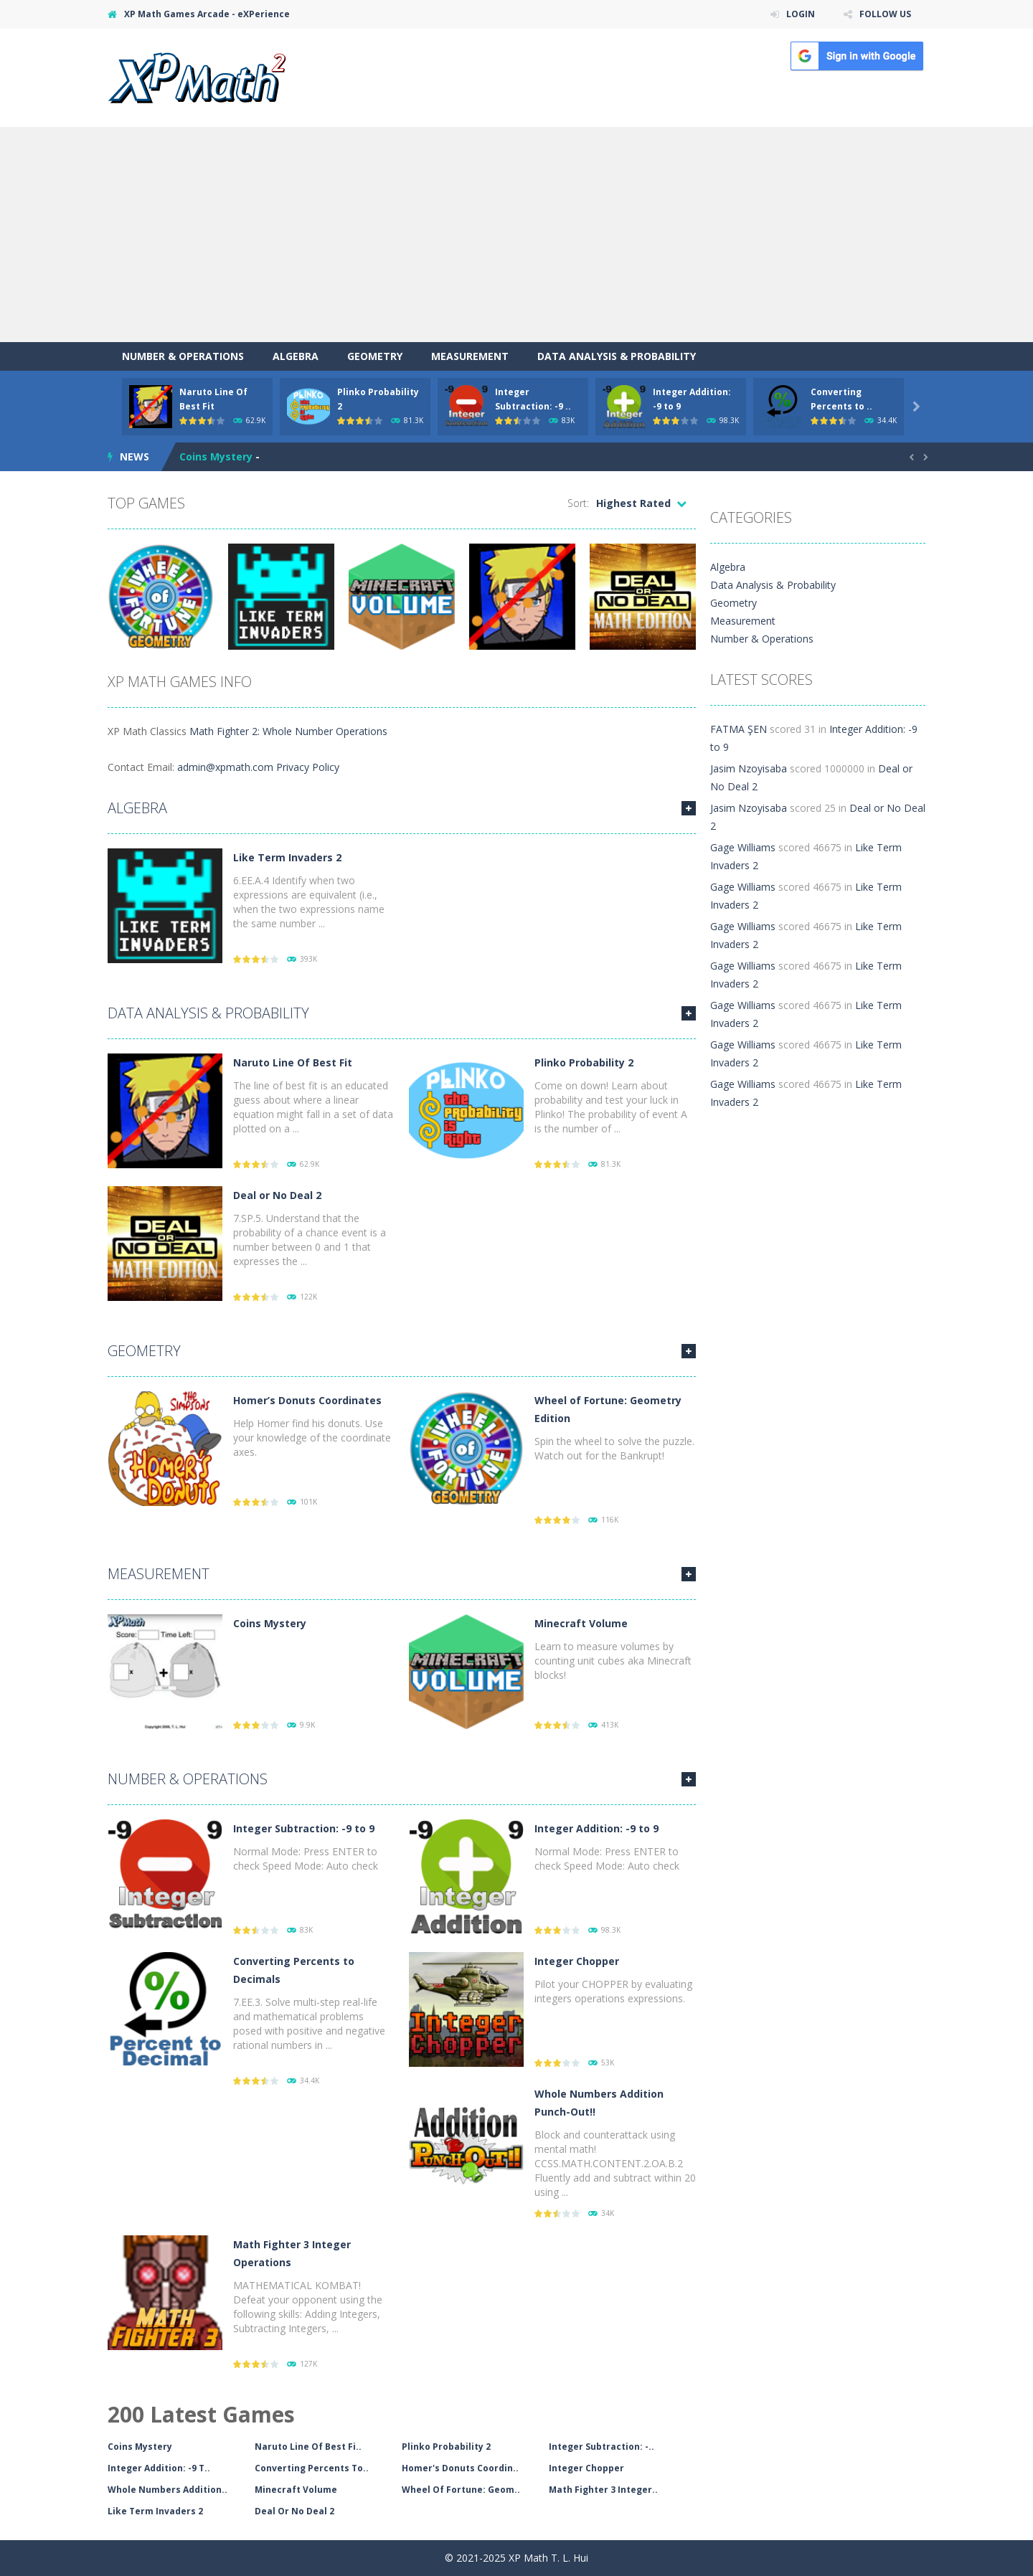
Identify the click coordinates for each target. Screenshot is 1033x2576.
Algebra (296, 356)
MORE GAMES (688, 808)
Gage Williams (742, 847)
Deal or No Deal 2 (277, 1195)
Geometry (374, 356)
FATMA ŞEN (738, 729)
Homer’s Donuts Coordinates (307, 1400)
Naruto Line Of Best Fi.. (308, 2446)
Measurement (470, 356)
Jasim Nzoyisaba (748, 768)
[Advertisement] (516, 234)
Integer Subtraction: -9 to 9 (303, 1828)
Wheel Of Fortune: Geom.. (461, 2489)
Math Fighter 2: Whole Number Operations (288, 731)
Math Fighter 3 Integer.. (603, 2489)
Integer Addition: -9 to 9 (596, 1828)
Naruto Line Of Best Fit (292, 1062)
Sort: (578, 503)
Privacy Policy (307, 767)
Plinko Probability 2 (583, 1062)
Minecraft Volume (581, 1623)
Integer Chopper (576, 1961)
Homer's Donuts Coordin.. (460, 2468)
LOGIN (800, 14)
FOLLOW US (885, 14)
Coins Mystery (216, 456)
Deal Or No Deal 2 (294, 2511)
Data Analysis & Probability (616, 356)
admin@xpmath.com (225, 767)
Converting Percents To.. (312, 2468)
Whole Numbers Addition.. (167, 2489)
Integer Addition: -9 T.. (159, 2468)
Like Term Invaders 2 (287, 857)
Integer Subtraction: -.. (601, 2446)
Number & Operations (183, 356)
